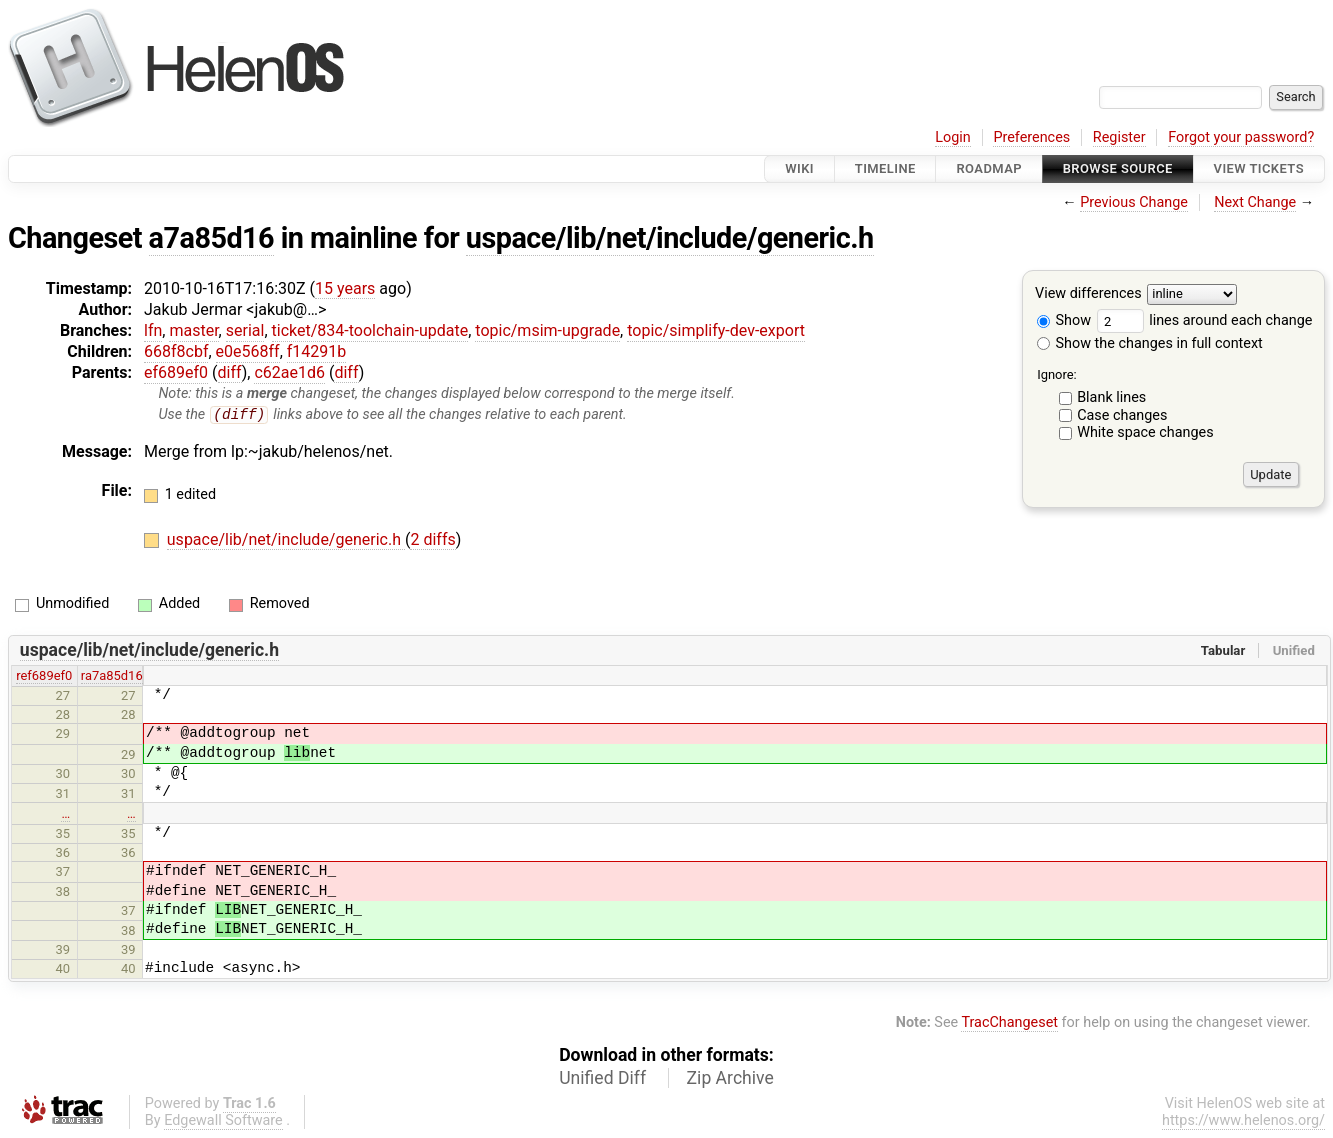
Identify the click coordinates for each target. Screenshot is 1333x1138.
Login (953, 137)
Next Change (1255, 202)
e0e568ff (248, 351)
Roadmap (989, 168)
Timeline (885, 168)
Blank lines (1111, 397)
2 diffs (432, 540)
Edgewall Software (223, 1121)
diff (230, 372)
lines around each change (1205, 320)
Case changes (1122, 415)
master (193, 330)
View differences (1088, 294)
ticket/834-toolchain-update (370, 330)
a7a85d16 (212, 238)
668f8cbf (176, 351)
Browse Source (1118, 168)
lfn (153, 330)
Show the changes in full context (1150, 343)
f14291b (317, 351)
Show (1064, 320)
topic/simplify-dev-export (716, 330)
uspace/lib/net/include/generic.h (670, 238)
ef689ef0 (176, 372)
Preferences (1031, 137)
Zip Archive (730, 1079)
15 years (345, 288)
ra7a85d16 (112, 676)
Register (1119, 137)
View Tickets (1259, 168)
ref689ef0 (44, 676)
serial (245, 330)
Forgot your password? (1241, 137)
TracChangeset (1009, 1022)
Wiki (799, 168)
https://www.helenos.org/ (1243, 1121)
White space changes (1145, 432)
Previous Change (1134, 202)
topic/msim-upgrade (547, 330)
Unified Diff (602, 1079)
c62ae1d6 (289, 372)
